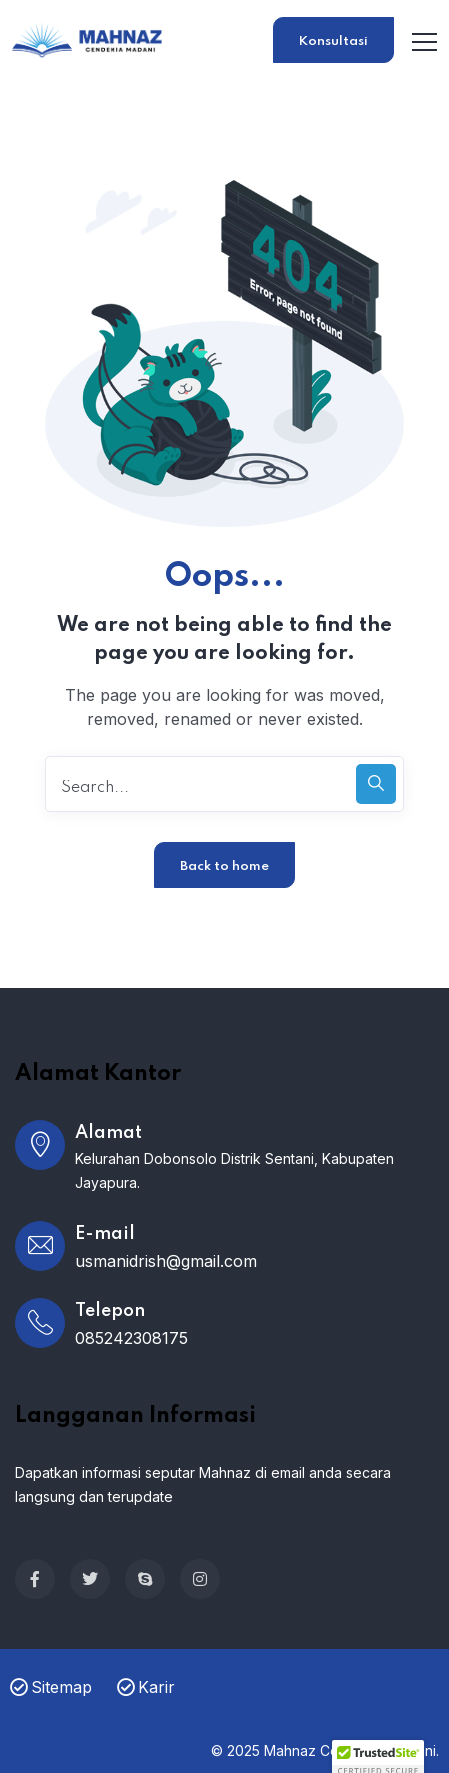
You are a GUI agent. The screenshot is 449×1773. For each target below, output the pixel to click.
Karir (146, 1687)
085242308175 (131, 1338)
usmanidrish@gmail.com (166, 1261)
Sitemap (51, 1687)
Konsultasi (333, 41)
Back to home (224, 866)
